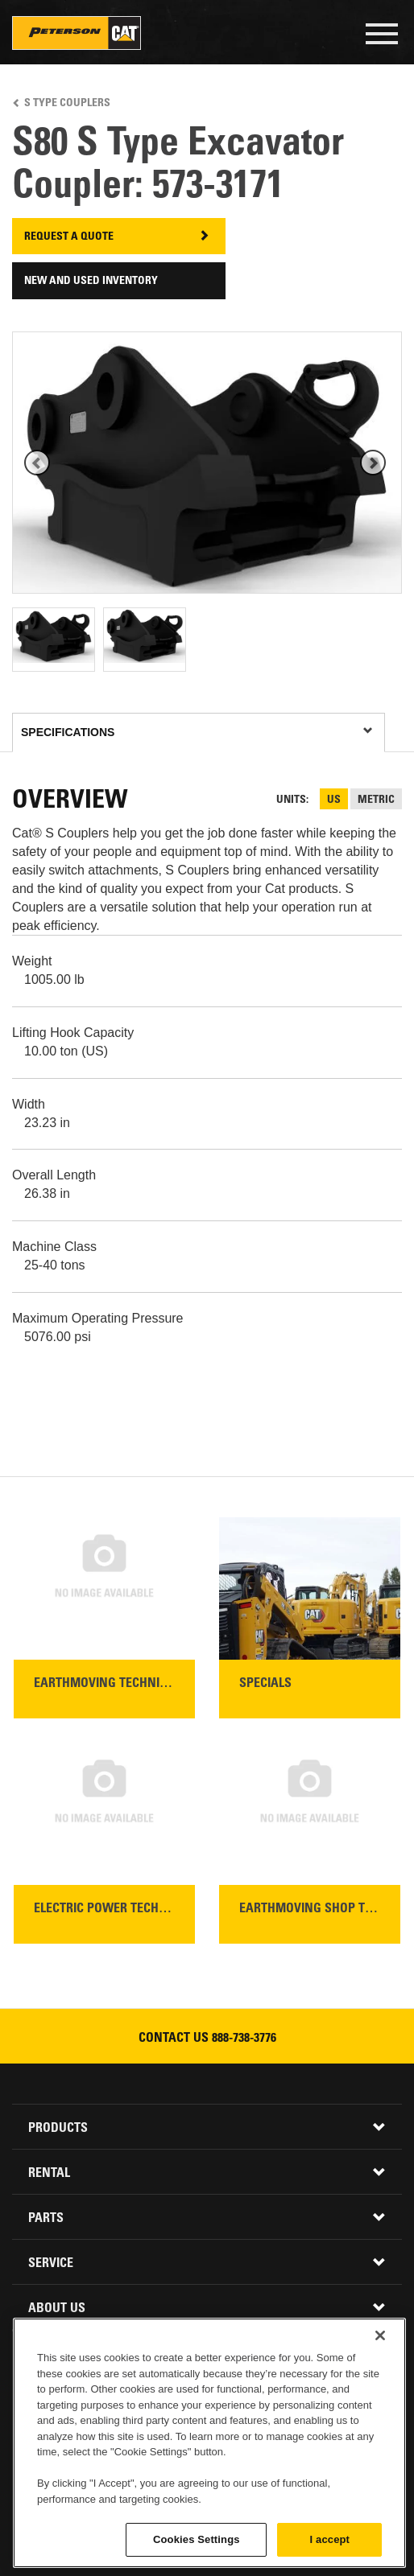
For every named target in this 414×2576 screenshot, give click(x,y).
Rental (49, 2173)
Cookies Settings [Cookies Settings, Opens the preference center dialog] (196, 2539)
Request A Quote (69, 237)
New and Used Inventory (91, 281)
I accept (330, 2539)
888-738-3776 (244, 2038)
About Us (56, 2308)
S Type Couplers (67, 103)
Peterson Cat (76, 33)
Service (50, 2263)
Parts (46, 2218)
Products (58, 2128)
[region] (209, 2443)
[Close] (380, 2335)
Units (291, 800)
